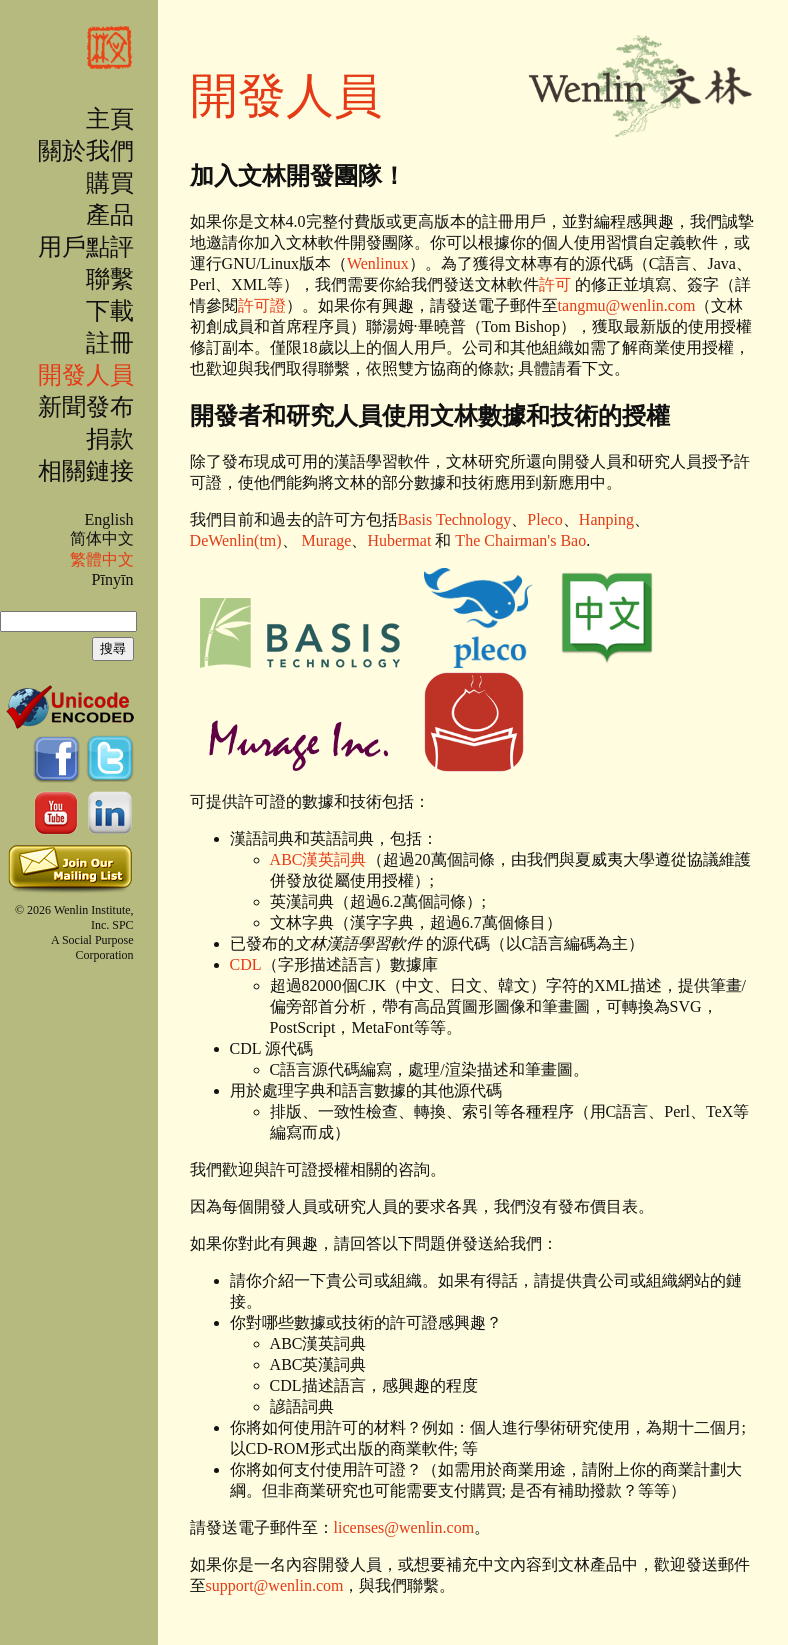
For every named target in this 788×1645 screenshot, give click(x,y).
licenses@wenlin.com (404, 1527)
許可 (555, 284)
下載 (110, 311)
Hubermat (399, 540)
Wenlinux (378, 263)
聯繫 (110, 279)
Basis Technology (455, 519)
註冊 (110, 343)
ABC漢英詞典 (318, 859)
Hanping (606, 519)
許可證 (262, 305)
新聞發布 (86, 407)
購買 (110, 183)
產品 (110, 215)
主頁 (110, 119)
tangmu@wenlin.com (627, 305)
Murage (327, 540)
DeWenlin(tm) (236, 540)
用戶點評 (86, 247)
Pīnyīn (113, 579)
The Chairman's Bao (520, 540)
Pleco (545, 519)
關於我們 (86, 151)
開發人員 (86, 375)
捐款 (110, 439)
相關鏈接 (86, 471)
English (108, 519)
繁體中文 (102, 559)
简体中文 (102, 538)
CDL (246, 964)
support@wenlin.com (275, 1585)
